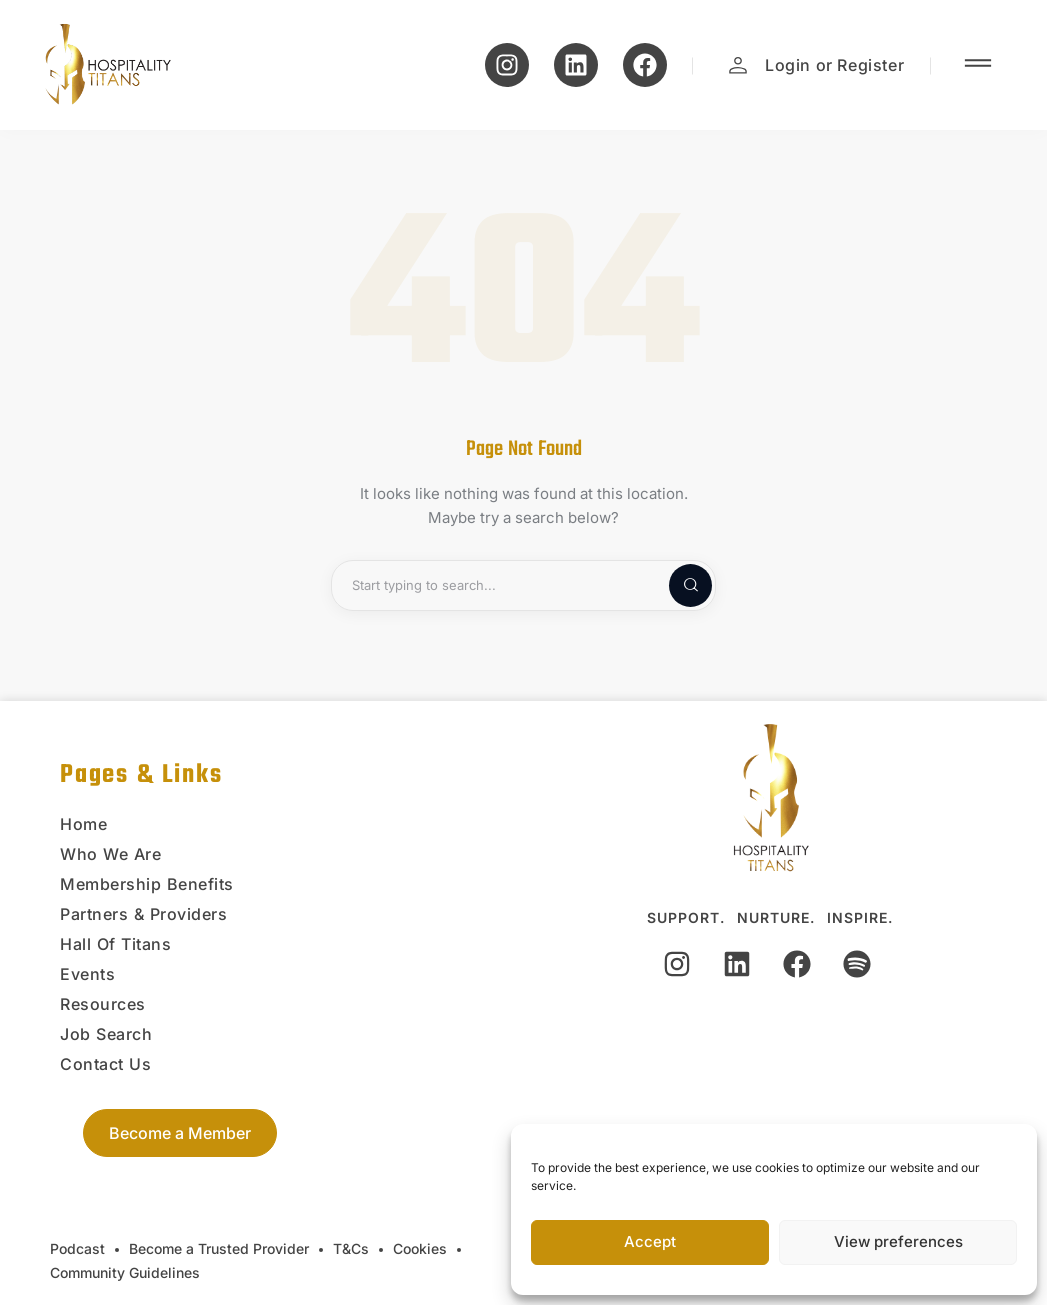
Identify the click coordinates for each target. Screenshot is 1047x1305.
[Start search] (674, 585)
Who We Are (110, 854)
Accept (650, 1241)
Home (83, 824)
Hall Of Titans (115, 944)
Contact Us (105, 1064)
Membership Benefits (147, 884)
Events (87, 974)
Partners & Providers (143, 914)
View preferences (898, 1241)
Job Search (106, 1034)
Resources (103, 1004)
